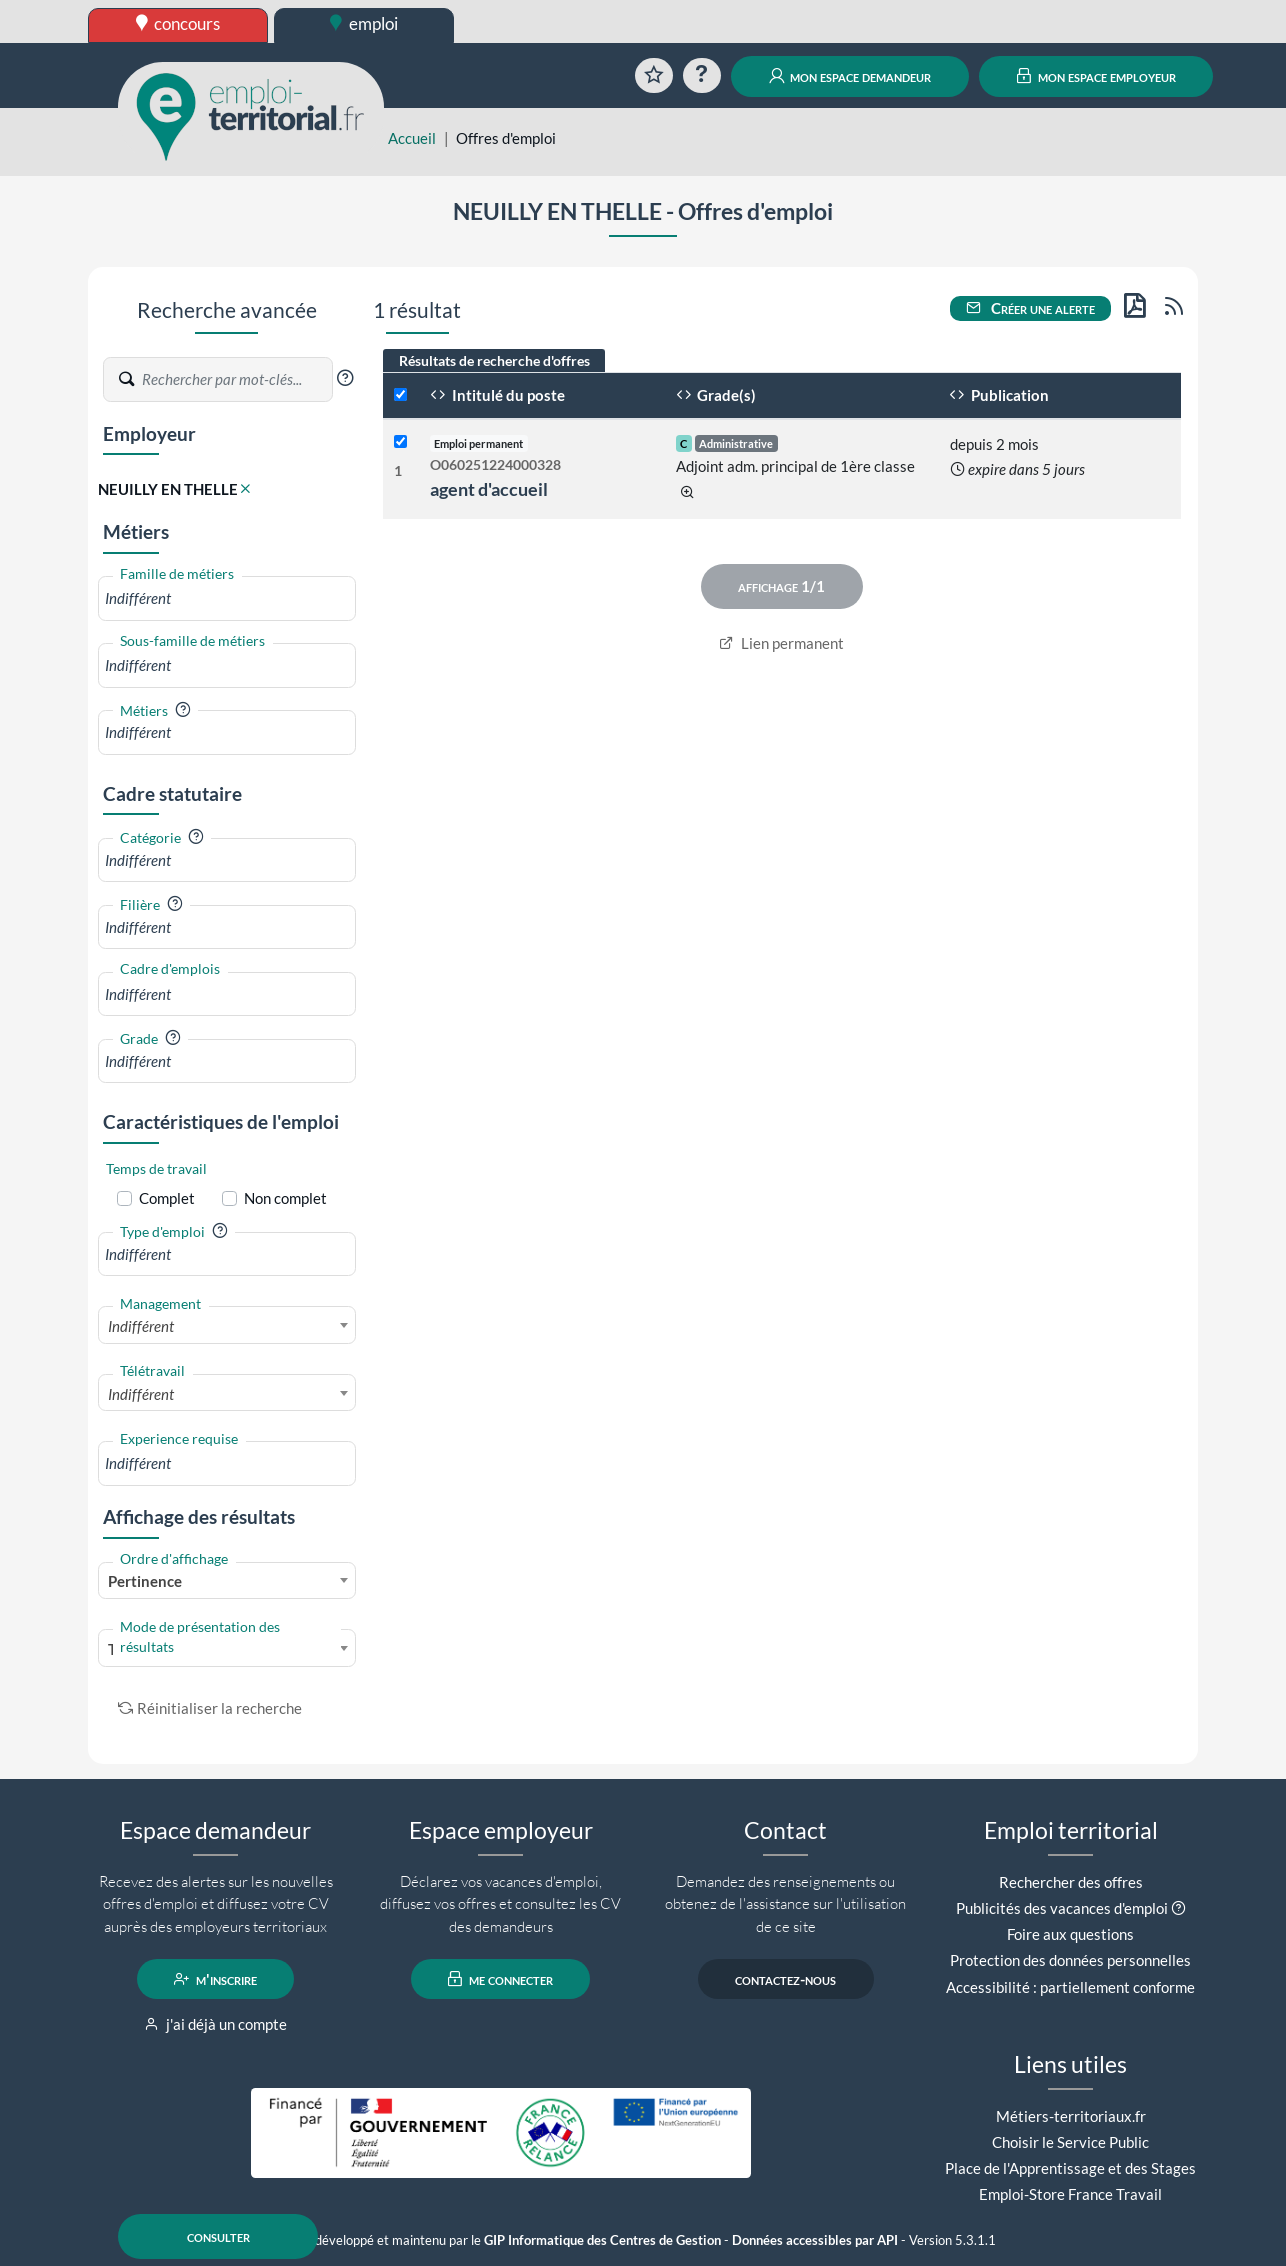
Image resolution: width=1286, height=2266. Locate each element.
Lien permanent (781, 643)
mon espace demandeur (850, 76)
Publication (999, 395)
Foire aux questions (1070, 1934)
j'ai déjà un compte (215, 2024)
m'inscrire (215, 1979)
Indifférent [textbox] (141, 1326)
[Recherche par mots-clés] (236, 380)
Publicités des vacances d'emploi (1062, 1908)
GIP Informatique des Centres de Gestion (602, 2240)
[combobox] (227, 598)
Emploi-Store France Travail (1070, 2194)
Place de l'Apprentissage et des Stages (1070, 2168)
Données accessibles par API (815, 2240)
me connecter (500, 1979)
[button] (345, 378)
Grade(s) (716, 395)
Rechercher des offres (1071, 1882)
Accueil (412, 138)
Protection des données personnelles (1070, 1960)
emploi (364, 23)
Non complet (285, 1198)
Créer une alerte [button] (1031, 308)
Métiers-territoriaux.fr (1071, 2116)
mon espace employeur (1096, 76)
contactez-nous (785, 1979)
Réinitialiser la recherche (210, 1708)
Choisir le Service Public (1070, 2142)
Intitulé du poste (497, 395)
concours (178, 23)
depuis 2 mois (994, 444)
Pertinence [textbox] (145, 1581)
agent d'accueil (489, 489)
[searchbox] (227, 598)
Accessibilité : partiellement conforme (1070, 1987)
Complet (167, 1198)
